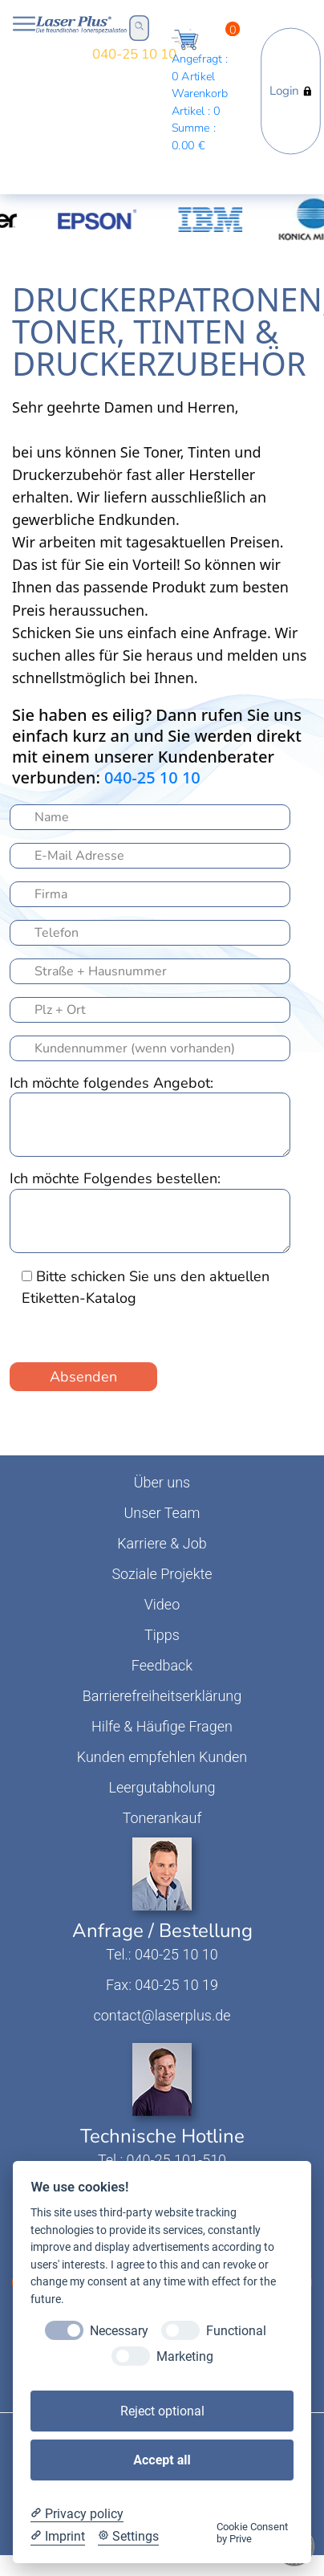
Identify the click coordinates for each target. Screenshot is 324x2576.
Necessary (119, 2330)
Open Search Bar (139, 26)
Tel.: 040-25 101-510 (162, 2159)
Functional (236, 2330)
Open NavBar (24, 24)
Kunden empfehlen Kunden (162, 1756)
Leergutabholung (161, 1787)
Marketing (184, 2356)
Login (291, 91)
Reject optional (162, 2411)
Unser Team (162, 1512)
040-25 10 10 (134, 54)
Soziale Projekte (161, 1573)
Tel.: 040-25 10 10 (161, 1954)
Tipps (162, 1634)
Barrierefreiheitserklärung (162, 1695)
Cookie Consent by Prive (252, 2533)
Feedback (162, 1665)
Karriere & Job (161, 1543)
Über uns (162, 1482)
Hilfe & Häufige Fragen (162, 1726)
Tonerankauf (162, 1817)
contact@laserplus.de (162, 2015)
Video (162, 1604)
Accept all (161, 2460)
